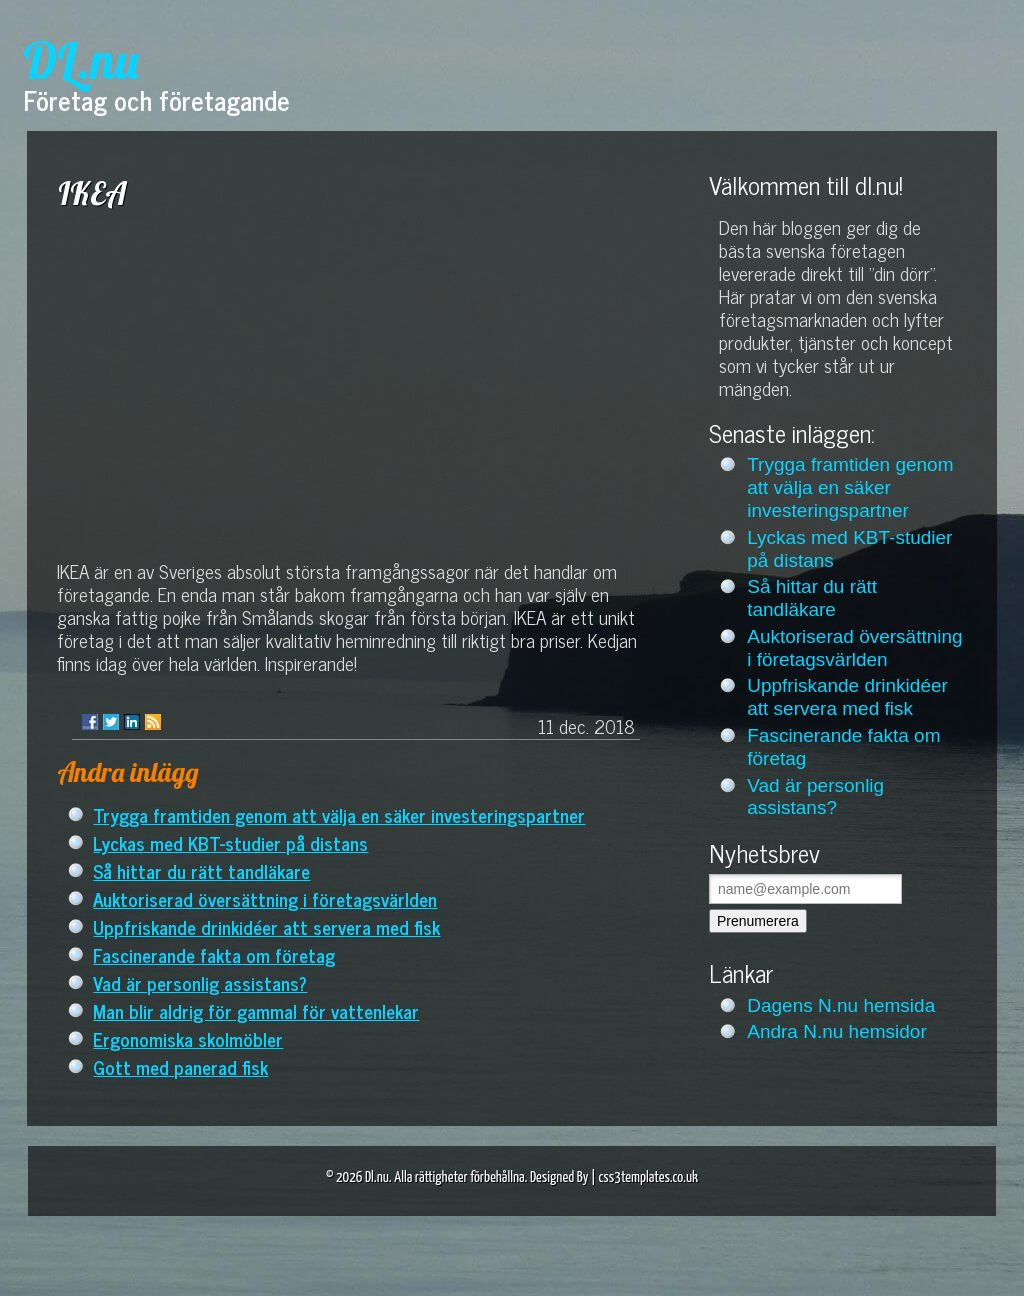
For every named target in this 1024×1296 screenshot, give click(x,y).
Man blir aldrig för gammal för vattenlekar (256, 1010)
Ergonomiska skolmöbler (188, 1038)
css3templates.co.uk (648, 1177)
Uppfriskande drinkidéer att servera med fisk (266, 926)
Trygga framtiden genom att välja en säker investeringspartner (339, 814)
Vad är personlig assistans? (200, 982)
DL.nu (81, 60)
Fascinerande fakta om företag (214, 954)
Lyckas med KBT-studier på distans (230, 842)
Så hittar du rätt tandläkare (201, 870)
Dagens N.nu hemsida (841, 1005)
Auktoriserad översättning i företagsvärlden (265, 898)
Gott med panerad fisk (180, 1066)
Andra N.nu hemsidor (837, 1031)
